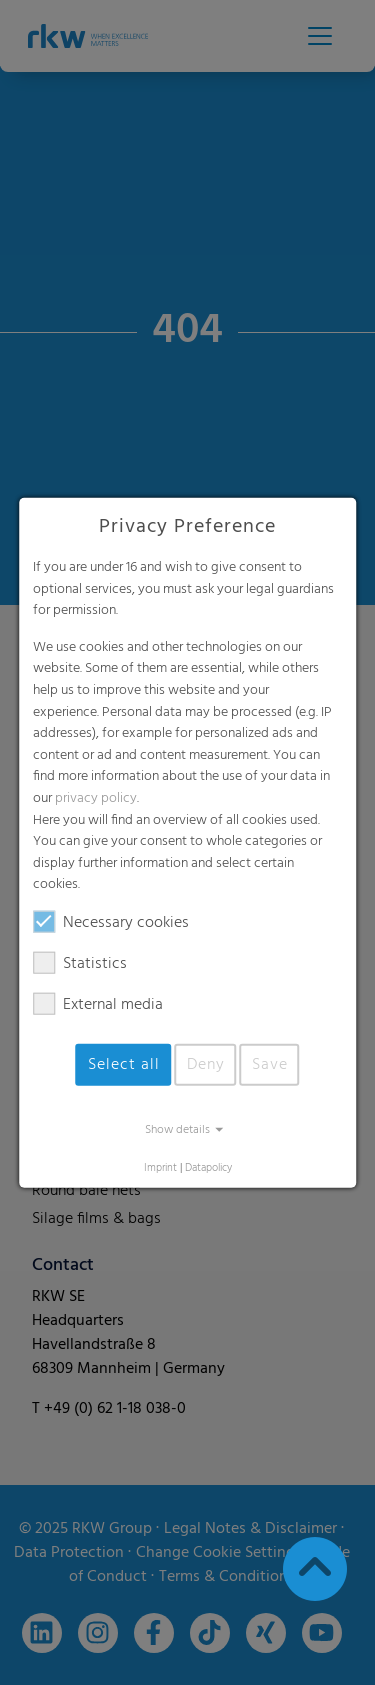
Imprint (160, 1168)
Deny (206, 1065)
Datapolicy (208, 1168)
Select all (124, 1065)
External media (98, 1005)
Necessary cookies (111, 923)
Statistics (80, 964)
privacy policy (96, 798)
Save (270, 1065)
